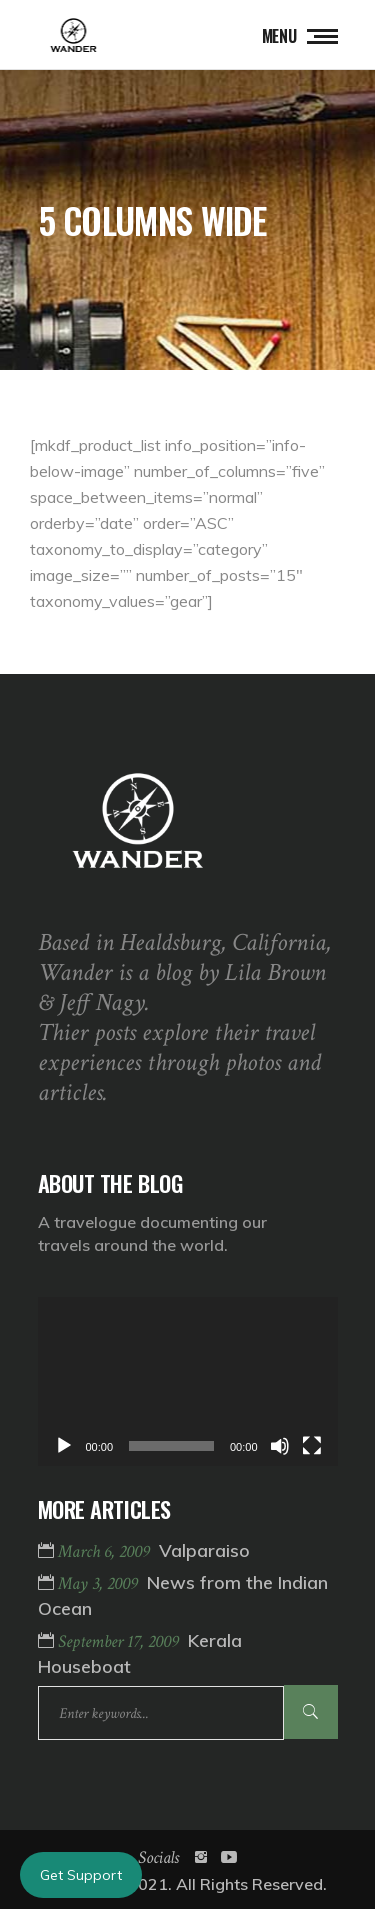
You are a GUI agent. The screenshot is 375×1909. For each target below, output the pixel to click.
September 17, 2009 (120, 1641)
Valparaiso (204, 1550)
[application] (188, 1381)
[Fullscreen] (312, 1446)
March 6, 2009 (106, 1551)
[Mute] (280, 1446)
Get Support (81, 1875)
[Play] (64, 1446)
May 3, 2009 (100, 1583)
